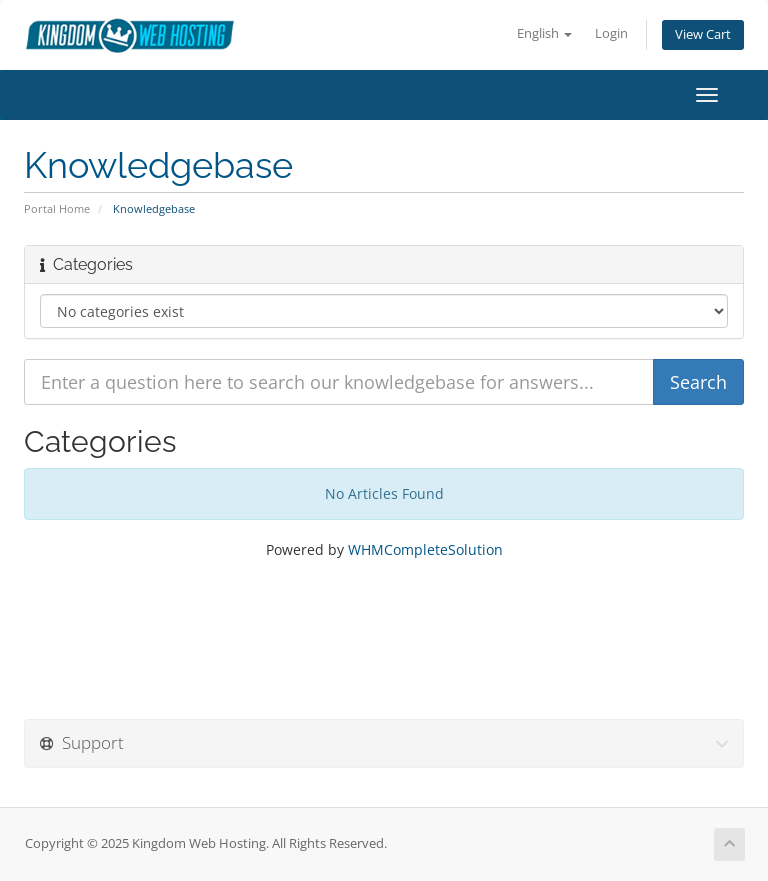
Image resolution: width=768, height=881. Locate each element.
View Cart (703, 34)
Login (611, 33)
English (544, 33)
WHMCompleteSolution (425, 549)
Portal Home (57, 208)
